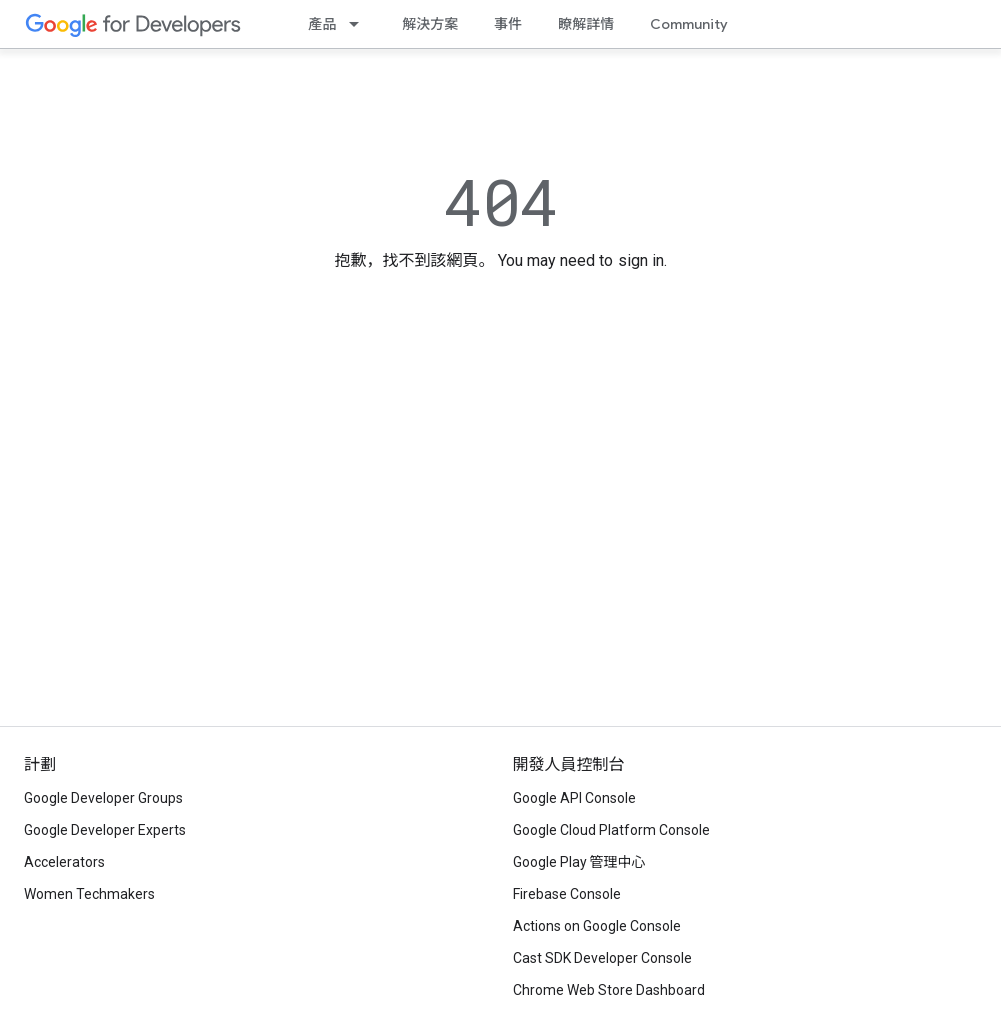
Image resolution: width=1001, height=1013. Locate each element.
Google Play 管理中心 (579, 862)
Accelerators (64, 862)
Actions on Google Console (597, 926)
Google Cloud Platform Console (611, 830)
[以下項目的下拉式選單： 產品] (360, 24)
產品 (322, 24)
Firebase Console (567, 894)
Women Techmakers (89, 894)
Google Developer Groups (103, 798)
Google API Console (574, 798)
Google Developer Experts (105, 830)
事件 (508, 24)
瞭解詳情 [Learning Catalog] (586, 24)
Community (689, 24)
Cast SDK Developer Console (602, 958)
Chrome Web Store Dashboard (609, 990)
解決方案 (430, 24)
